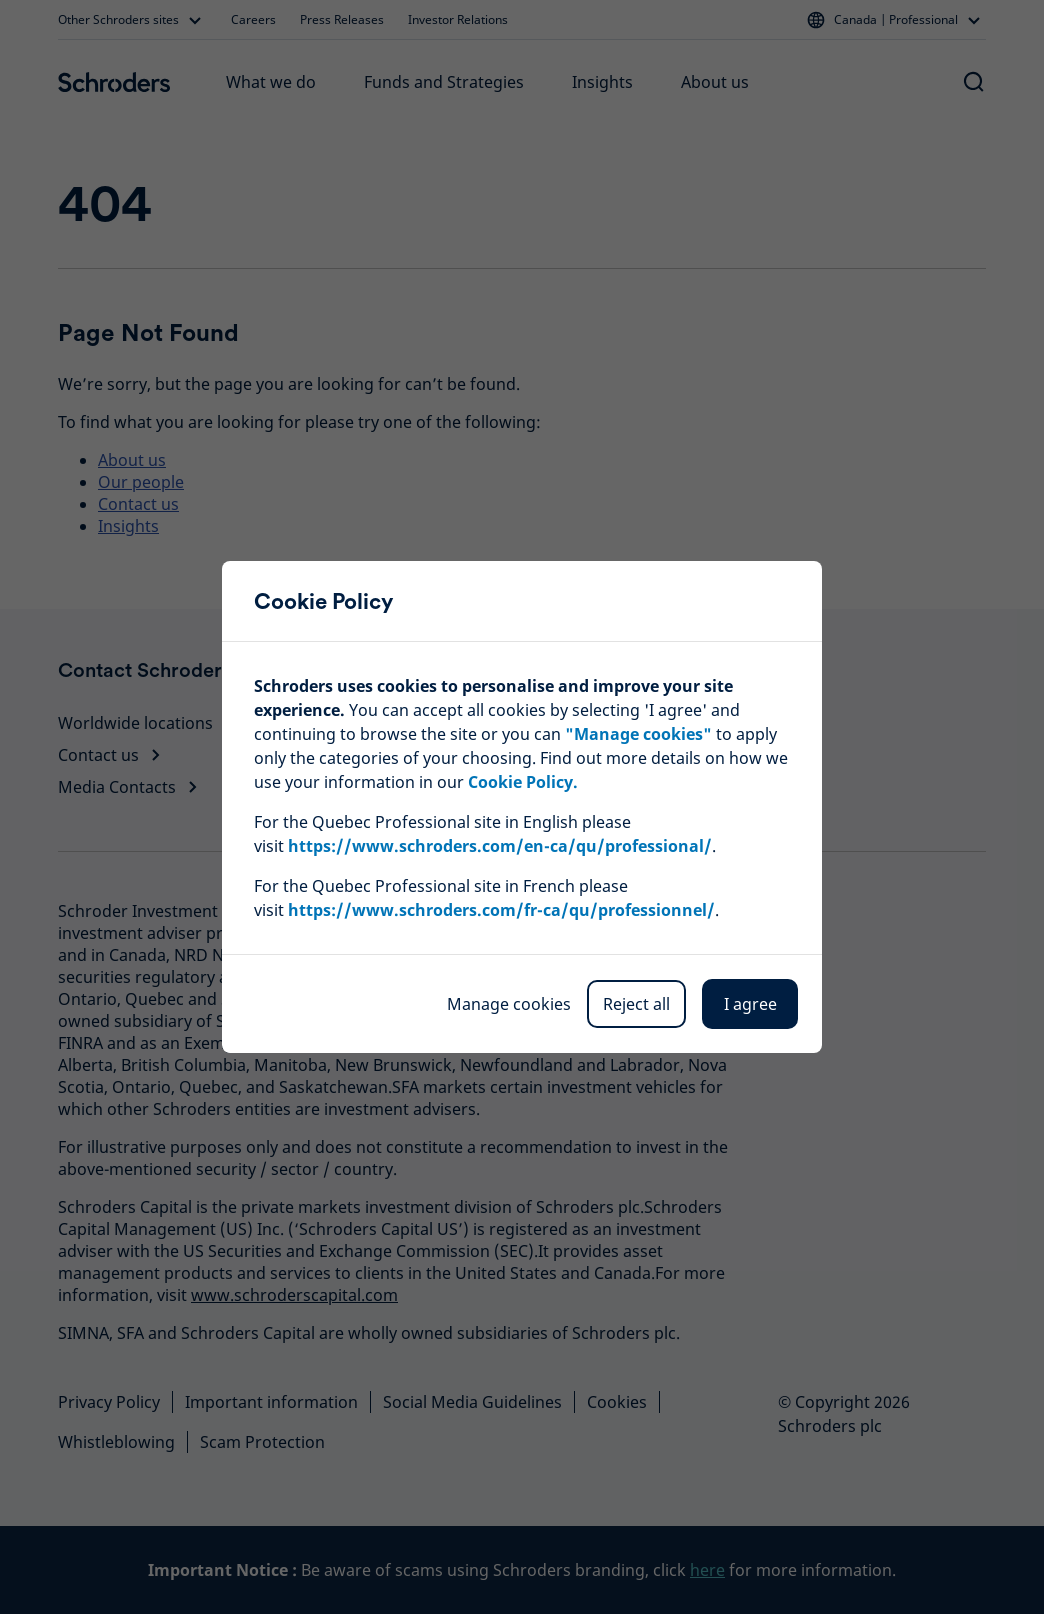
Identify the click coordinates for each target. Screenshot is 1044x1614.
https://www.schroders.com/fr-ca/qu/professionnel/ (501, 910)
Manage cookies (509, 1004)
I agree (750, 1004)
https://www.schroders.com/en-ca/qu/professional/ (500, 846)
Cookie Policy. (523, 782)
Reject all (636, 1004)
